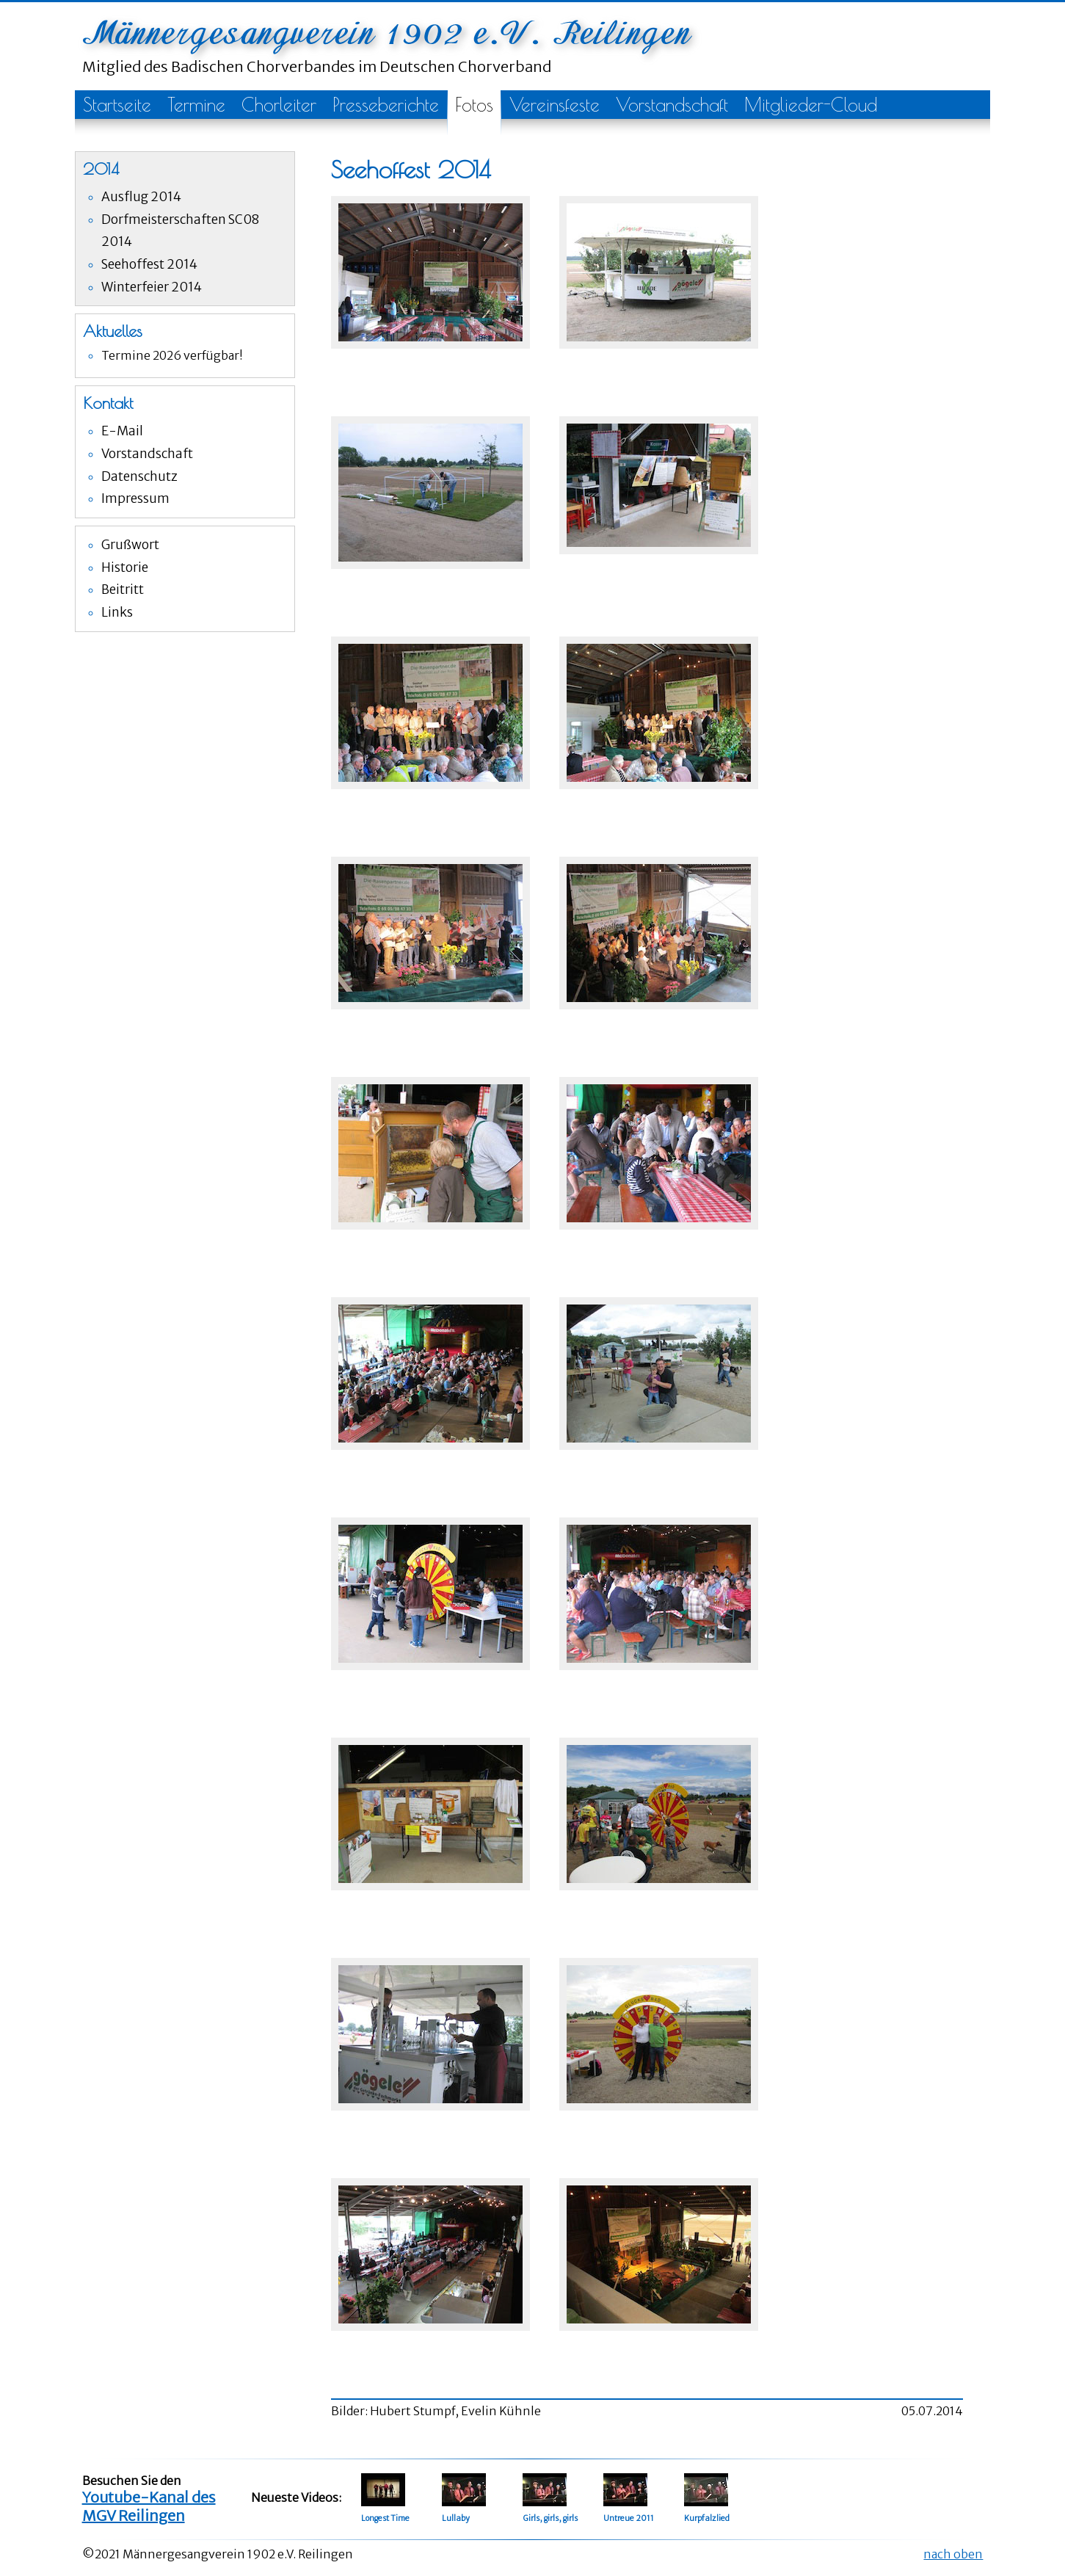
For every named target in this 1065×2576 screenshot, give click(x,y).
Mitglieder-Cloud (810, 104)
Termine (196, 104)
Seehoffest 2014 (149, 264)
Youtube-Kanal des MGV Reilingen (149, 2506)
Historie (124, 567)
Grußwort (130, 545)
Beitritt (122, 589)
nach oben (953, 2554)
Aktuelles (112, 331)
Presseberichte (385, 104)
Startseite (117, 104)
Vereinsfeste (554, 104)
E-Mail (122, 431)
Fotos (474, 104)
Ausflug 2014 (141, 197)
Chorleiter (278, 104)
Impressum (135, 498)
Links (117, 612)
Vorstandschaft (672, 104)
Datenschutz (139, 476)
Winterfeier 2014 (151, 287)
